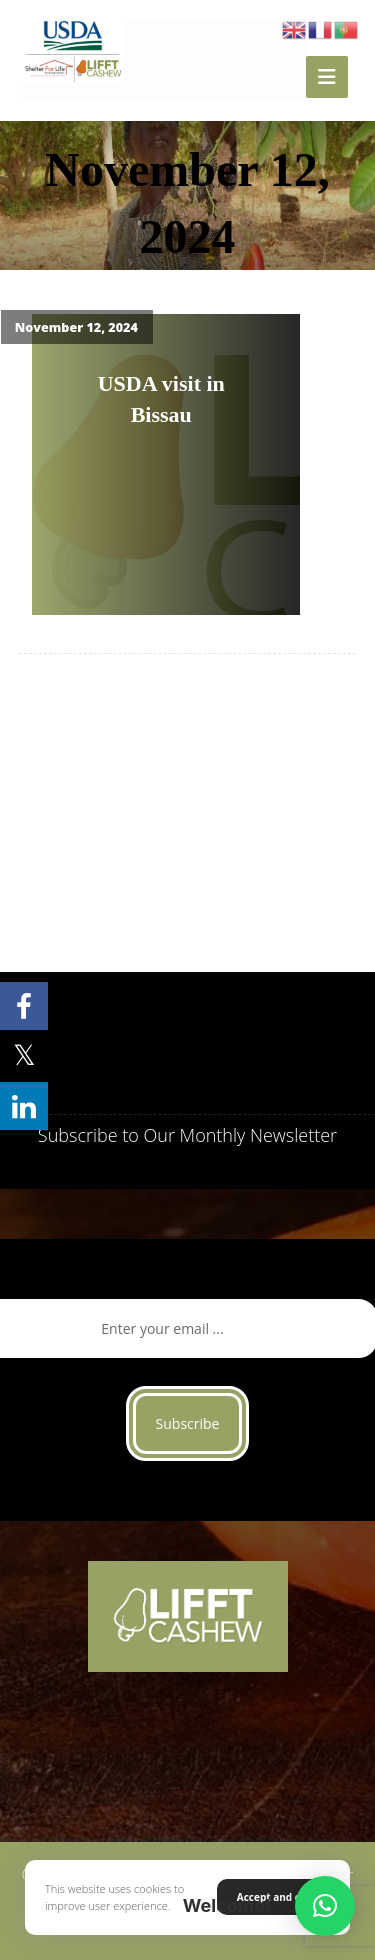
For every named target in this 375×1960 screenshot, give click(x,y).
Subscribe (188, 1423)
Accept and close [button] (278, 1897)
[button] (325, 1906)
